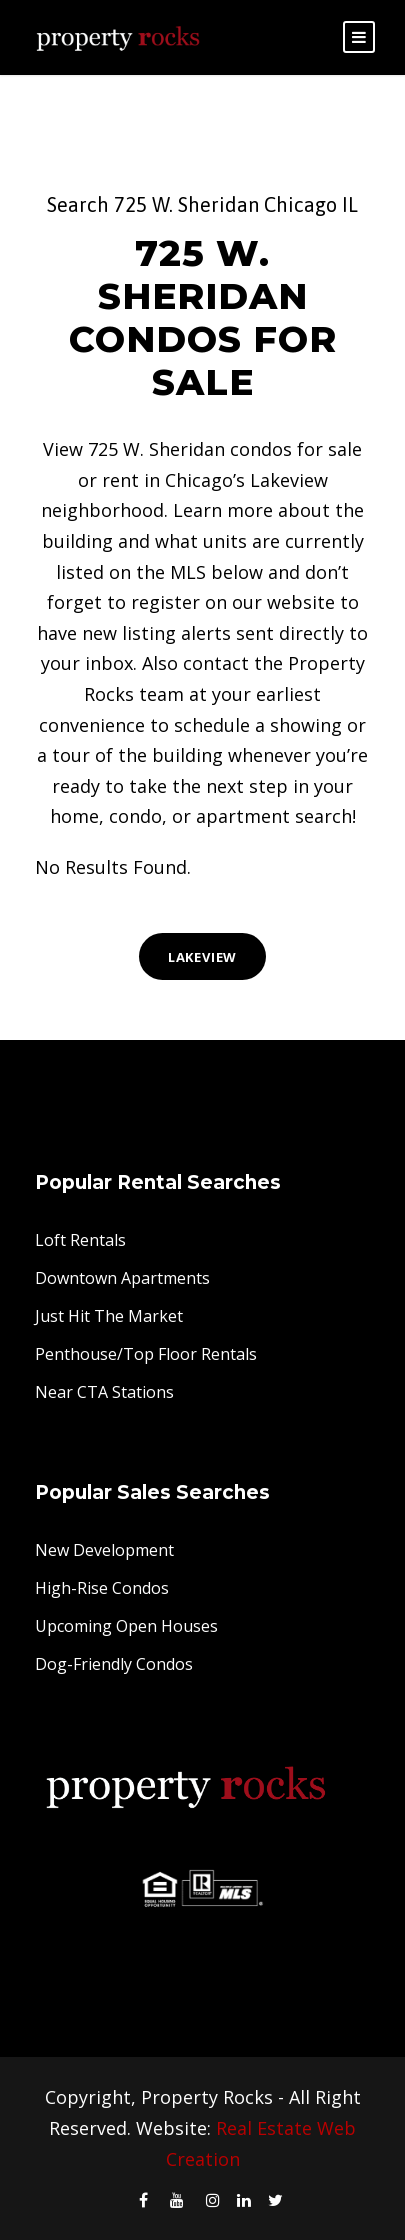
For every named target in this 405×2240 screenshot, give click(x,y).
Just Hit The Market (109, 1316)
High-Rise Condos (102, 1588)
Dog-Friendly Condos (114, 1664)
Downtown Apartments (122, 1278)
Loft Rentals (80, 1240)
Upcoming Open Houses (126, 1626)
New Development (104, 1550)
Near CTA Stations (104, 1392)
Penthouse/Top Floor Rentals (146, 1354)
